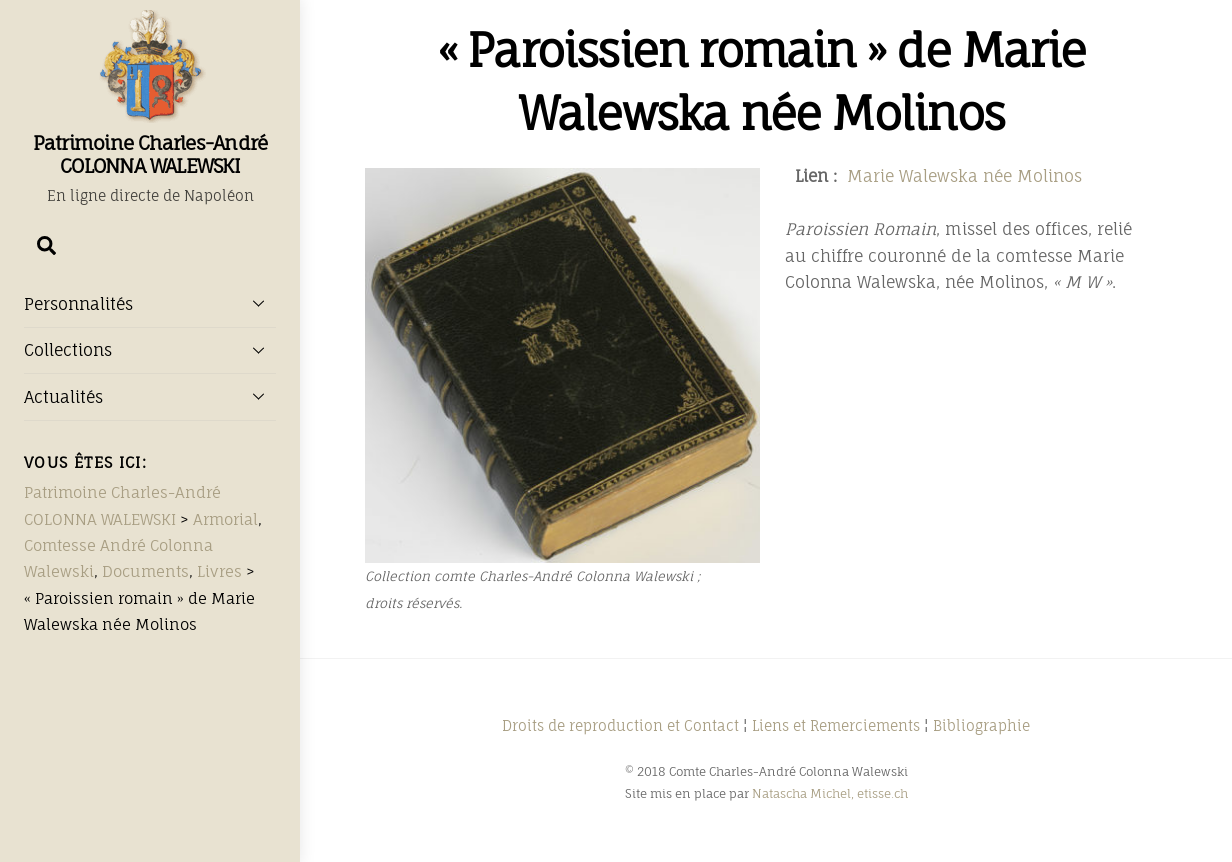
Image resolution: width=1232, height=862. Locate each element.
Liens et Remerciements (836, 725)
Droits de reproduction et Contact (620, 725)
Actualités (150, 396)
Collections (150, 350)
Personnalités (150, 303)
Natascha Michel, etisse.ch (830, 793)
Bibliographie (981, 725)
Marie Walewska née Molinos (964, 176)
